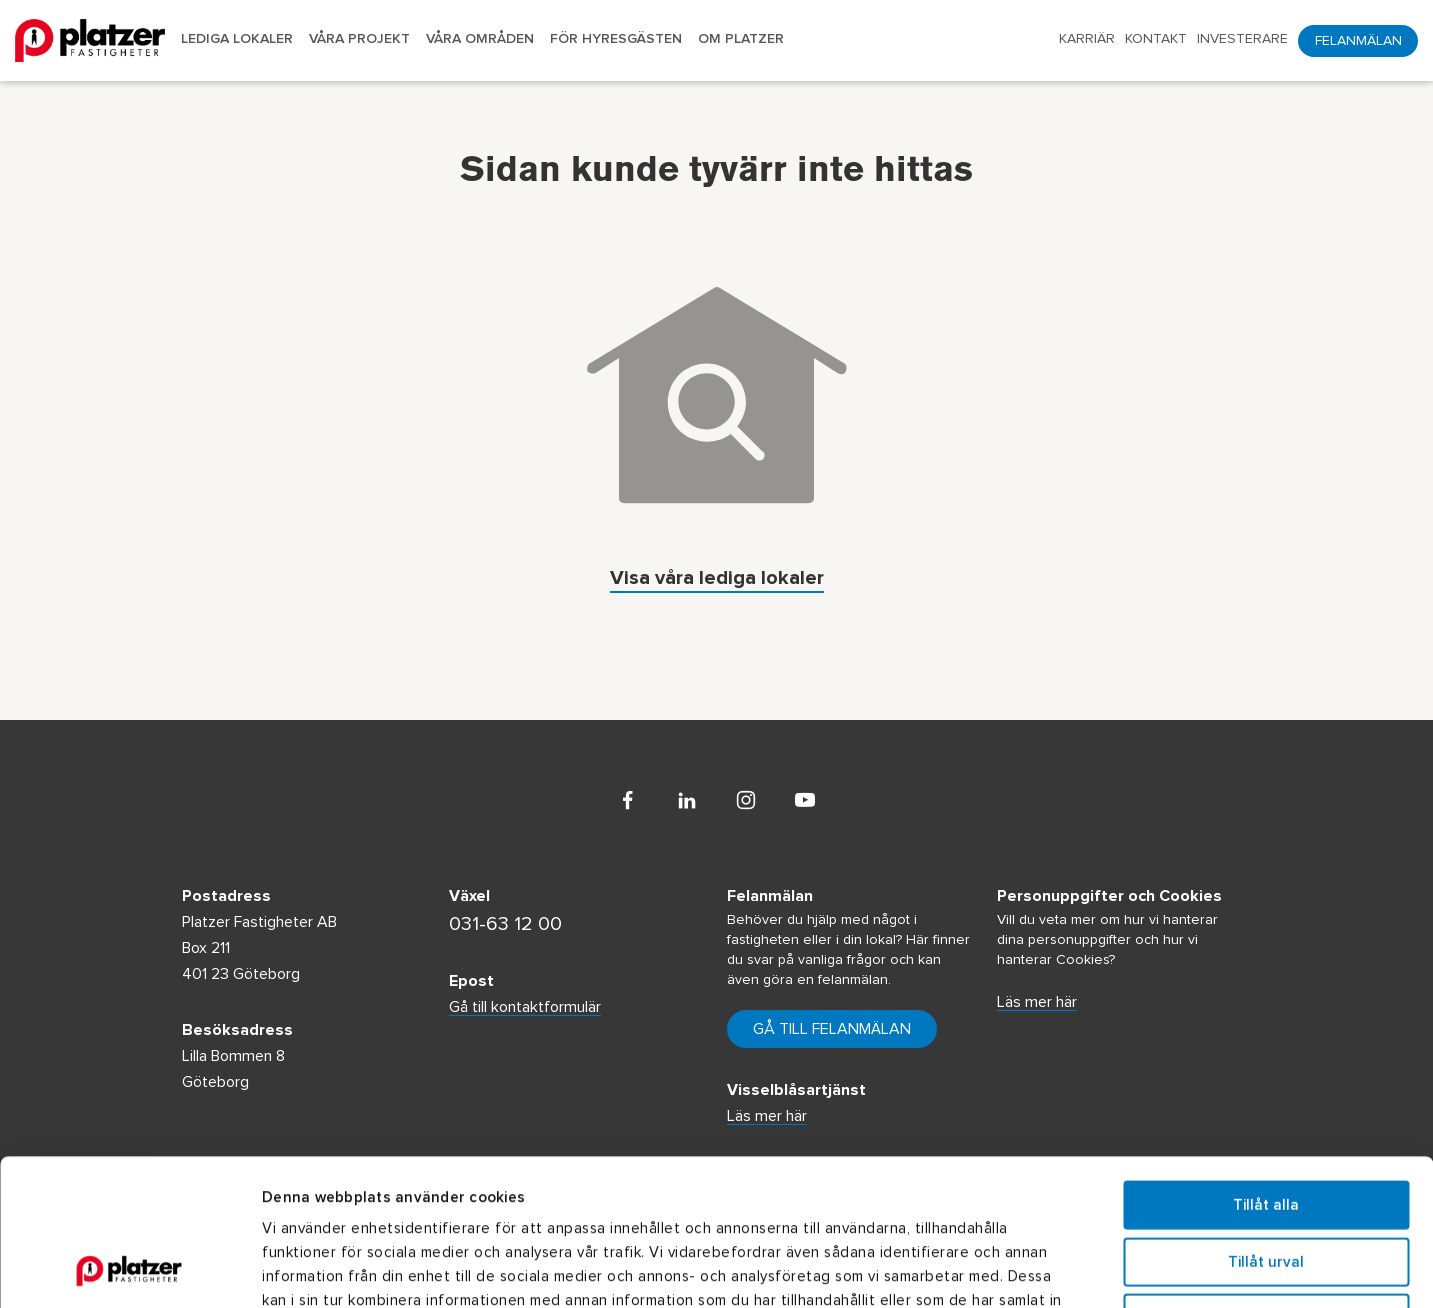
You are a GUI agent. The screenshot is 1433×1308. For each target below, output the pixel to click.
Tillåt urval (1266, 1124)
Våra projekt (359, 39)
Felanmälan (1358, 41)
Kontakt (1156, 39)
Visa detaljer (1096, 1268)
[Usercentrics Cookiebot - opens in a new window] (129, 1269)
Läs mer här (1037, 1002)
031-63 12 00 (505, 924)
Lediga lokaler (237, 39)
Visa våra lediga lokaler (717, 580)
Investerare (1242, 39)
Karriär (1087, 39)
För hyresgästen (616, 39)
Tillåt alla (1266, 1067)
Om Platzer (741, 39)
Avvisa (1266, 1180)
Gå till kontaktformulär (525, 1007)
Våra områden (480, 39)
